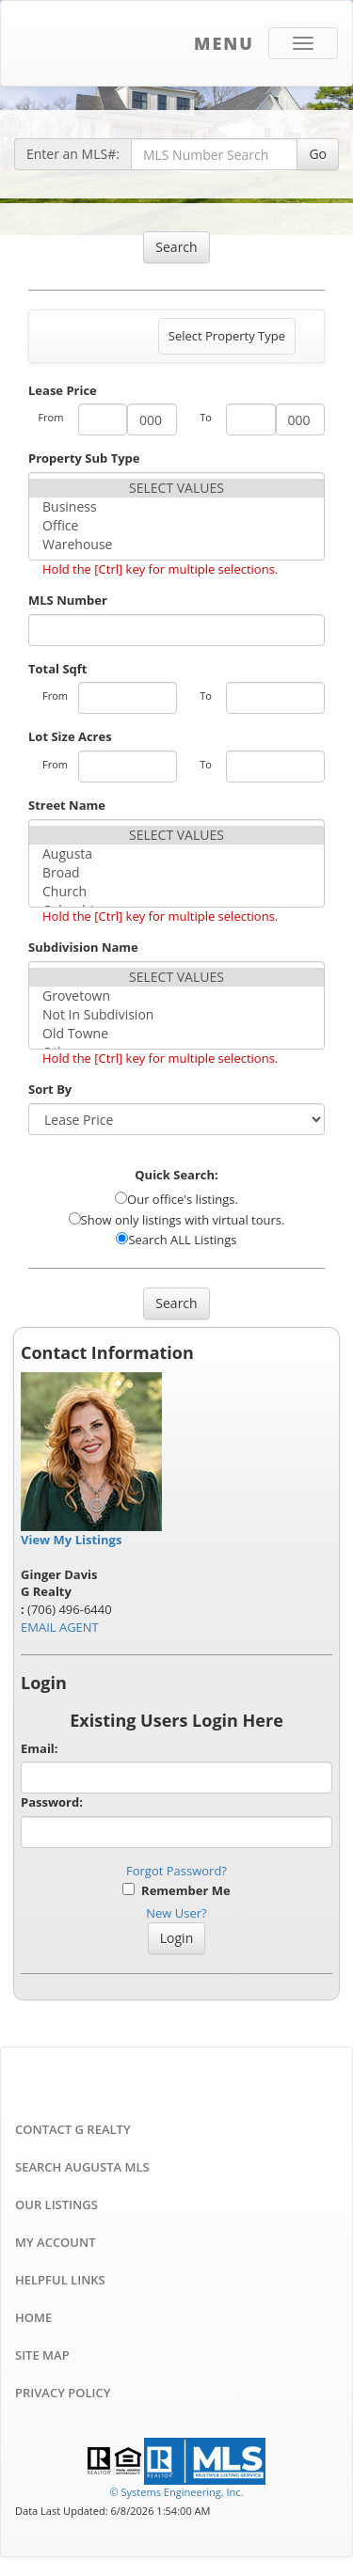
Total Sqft (57, 668)
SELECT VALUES (176, 488)
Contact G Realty (73, 2129)
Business (176, 507)
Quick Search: (176, 1174)
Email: (39, 1748)
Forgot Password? (176, 1870)
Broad (176, 872)
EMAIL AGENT (60, 1627)
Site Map (42, 2355)
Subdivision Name (83, 947)
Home (33, 2317)
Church (176, 891)
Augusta (176, 854)
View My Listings (71, 1539)
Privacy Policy (62, 2392)
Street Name (66, 805)
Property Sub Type (83, 458)
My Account (55, 2242)
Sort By (50, 1089)
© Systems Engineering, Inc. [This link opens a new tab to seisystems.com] (176, 2492)
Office (176, 525)
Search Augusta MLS (82, 2166)
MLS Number (67, 600)
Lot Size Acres (70, 736)
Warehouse (176, 544)
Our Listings (56, 2204)
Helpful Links (60, 2279)
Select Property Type (226, 340)
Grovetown (176, 996)
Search (176, 247)
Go (318, 154)
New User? (176, 1912)
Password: (52, 1802)
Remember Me (176, 1890)
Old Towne (176, 1033)
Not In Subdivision (176, 1014)
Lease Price (62, 390)
